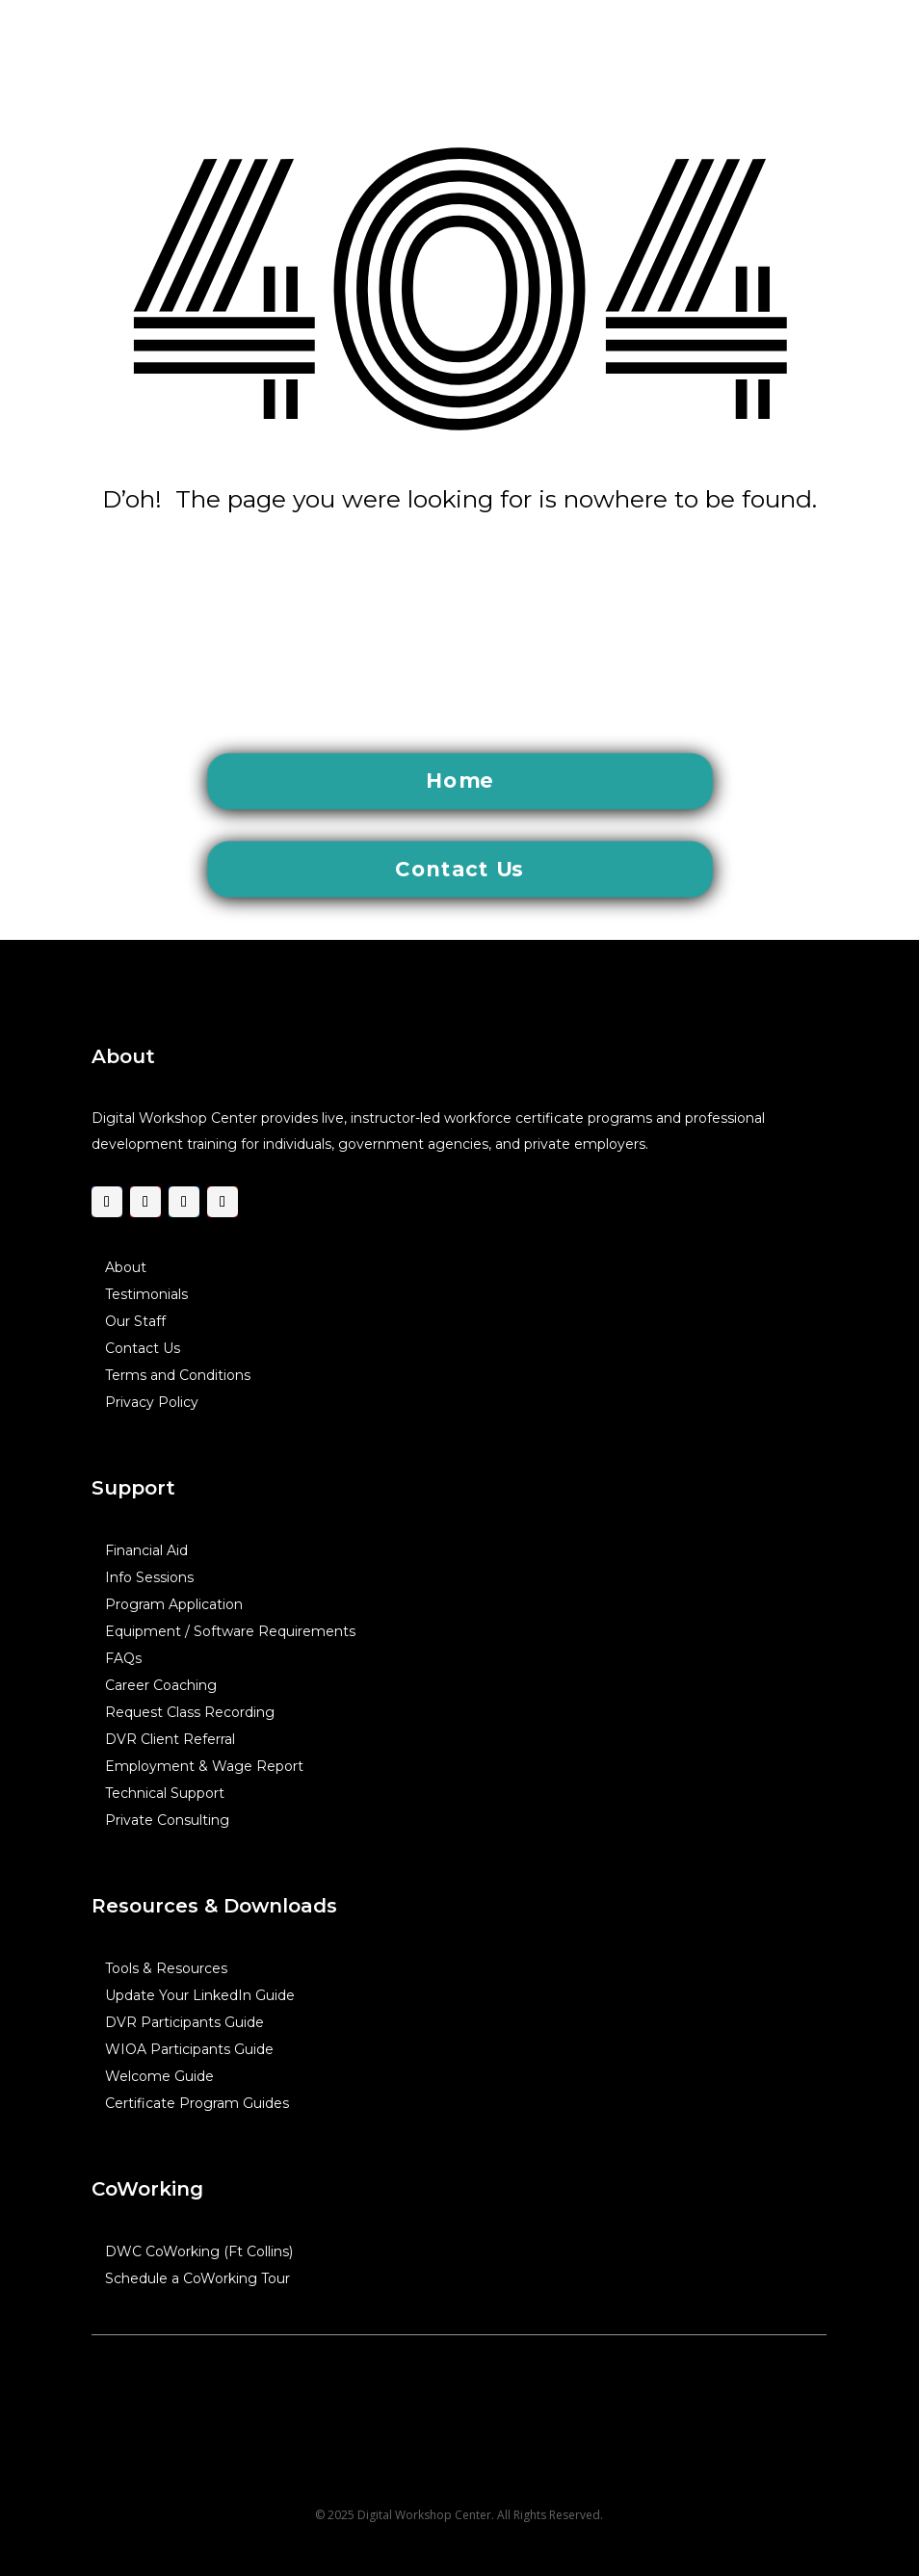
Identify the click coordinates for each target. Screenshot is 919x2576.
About (125, 1267)
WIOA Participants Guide (189, 2049)
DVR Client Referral (170, 1739)
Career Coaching (161, 1685)
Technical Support (164, 1793)
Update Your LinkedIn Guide (200, 1995)
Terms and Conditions (177, 1375)
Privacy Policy (151, 1402)
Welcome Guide (159, 2076)
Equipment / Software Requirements (230, 1631)
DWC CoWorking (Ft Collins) (199, 2251)
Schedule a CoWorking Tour (197, 2278)
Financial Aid (146, 1550)
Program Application (174, 1604)
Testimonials (146, 1294)
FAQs (123, 1658)
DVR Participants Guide (184, 2022)
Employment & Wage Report (204, 1766)
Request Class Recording (190, 1712)
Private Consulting (167, 1820)
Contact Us (142, 1348)
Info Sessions (149, 1577)
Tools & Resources (166, 1968)
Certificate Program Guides (197, 2103)
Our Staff (135, 1321)
